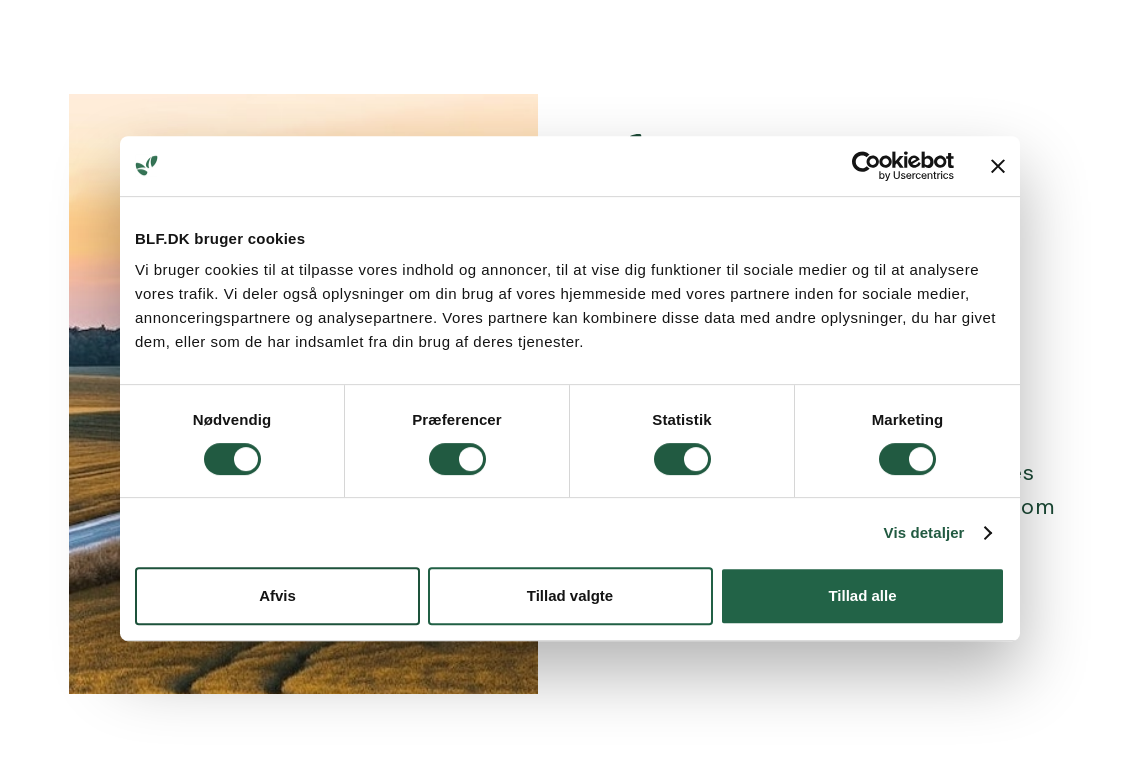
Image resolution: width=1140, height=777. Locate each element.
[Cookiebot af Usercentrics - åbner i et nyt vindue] (866, 166)
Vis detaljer (924, 532)
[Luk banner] (998, 166)
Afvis (277, 595)
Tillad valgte (570, 595)
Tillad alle (862, 595)
